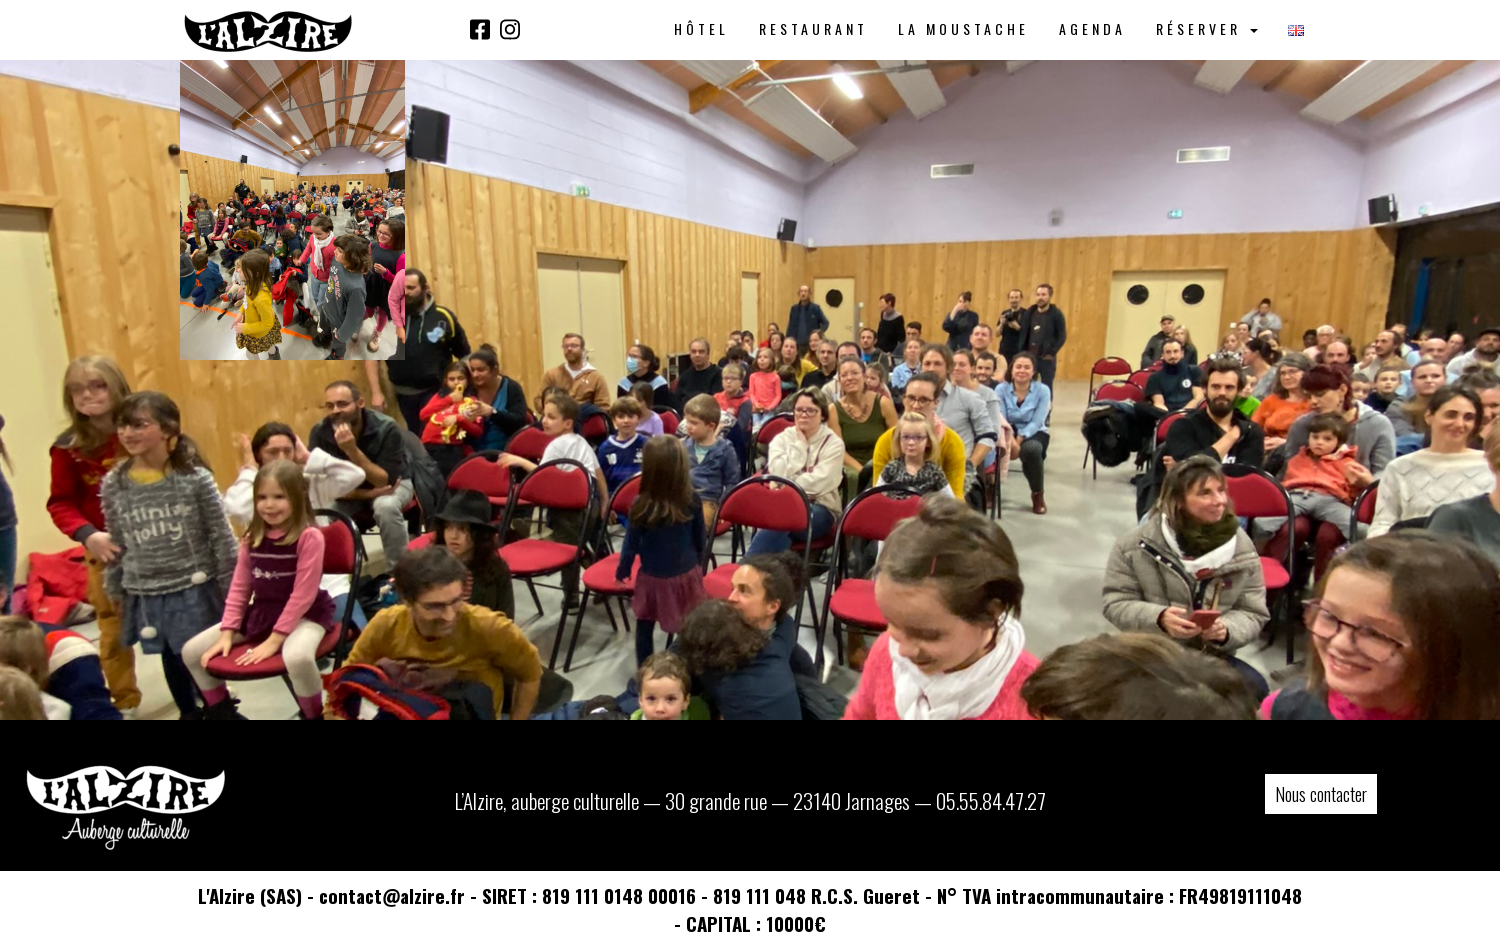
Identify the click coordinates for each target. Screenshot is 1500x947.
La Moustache (963, 28)
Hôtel (701, 28)
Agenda (1092, 28)
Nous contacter (1321, 794)
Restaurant (813, 28)
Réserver (1207, 28)
